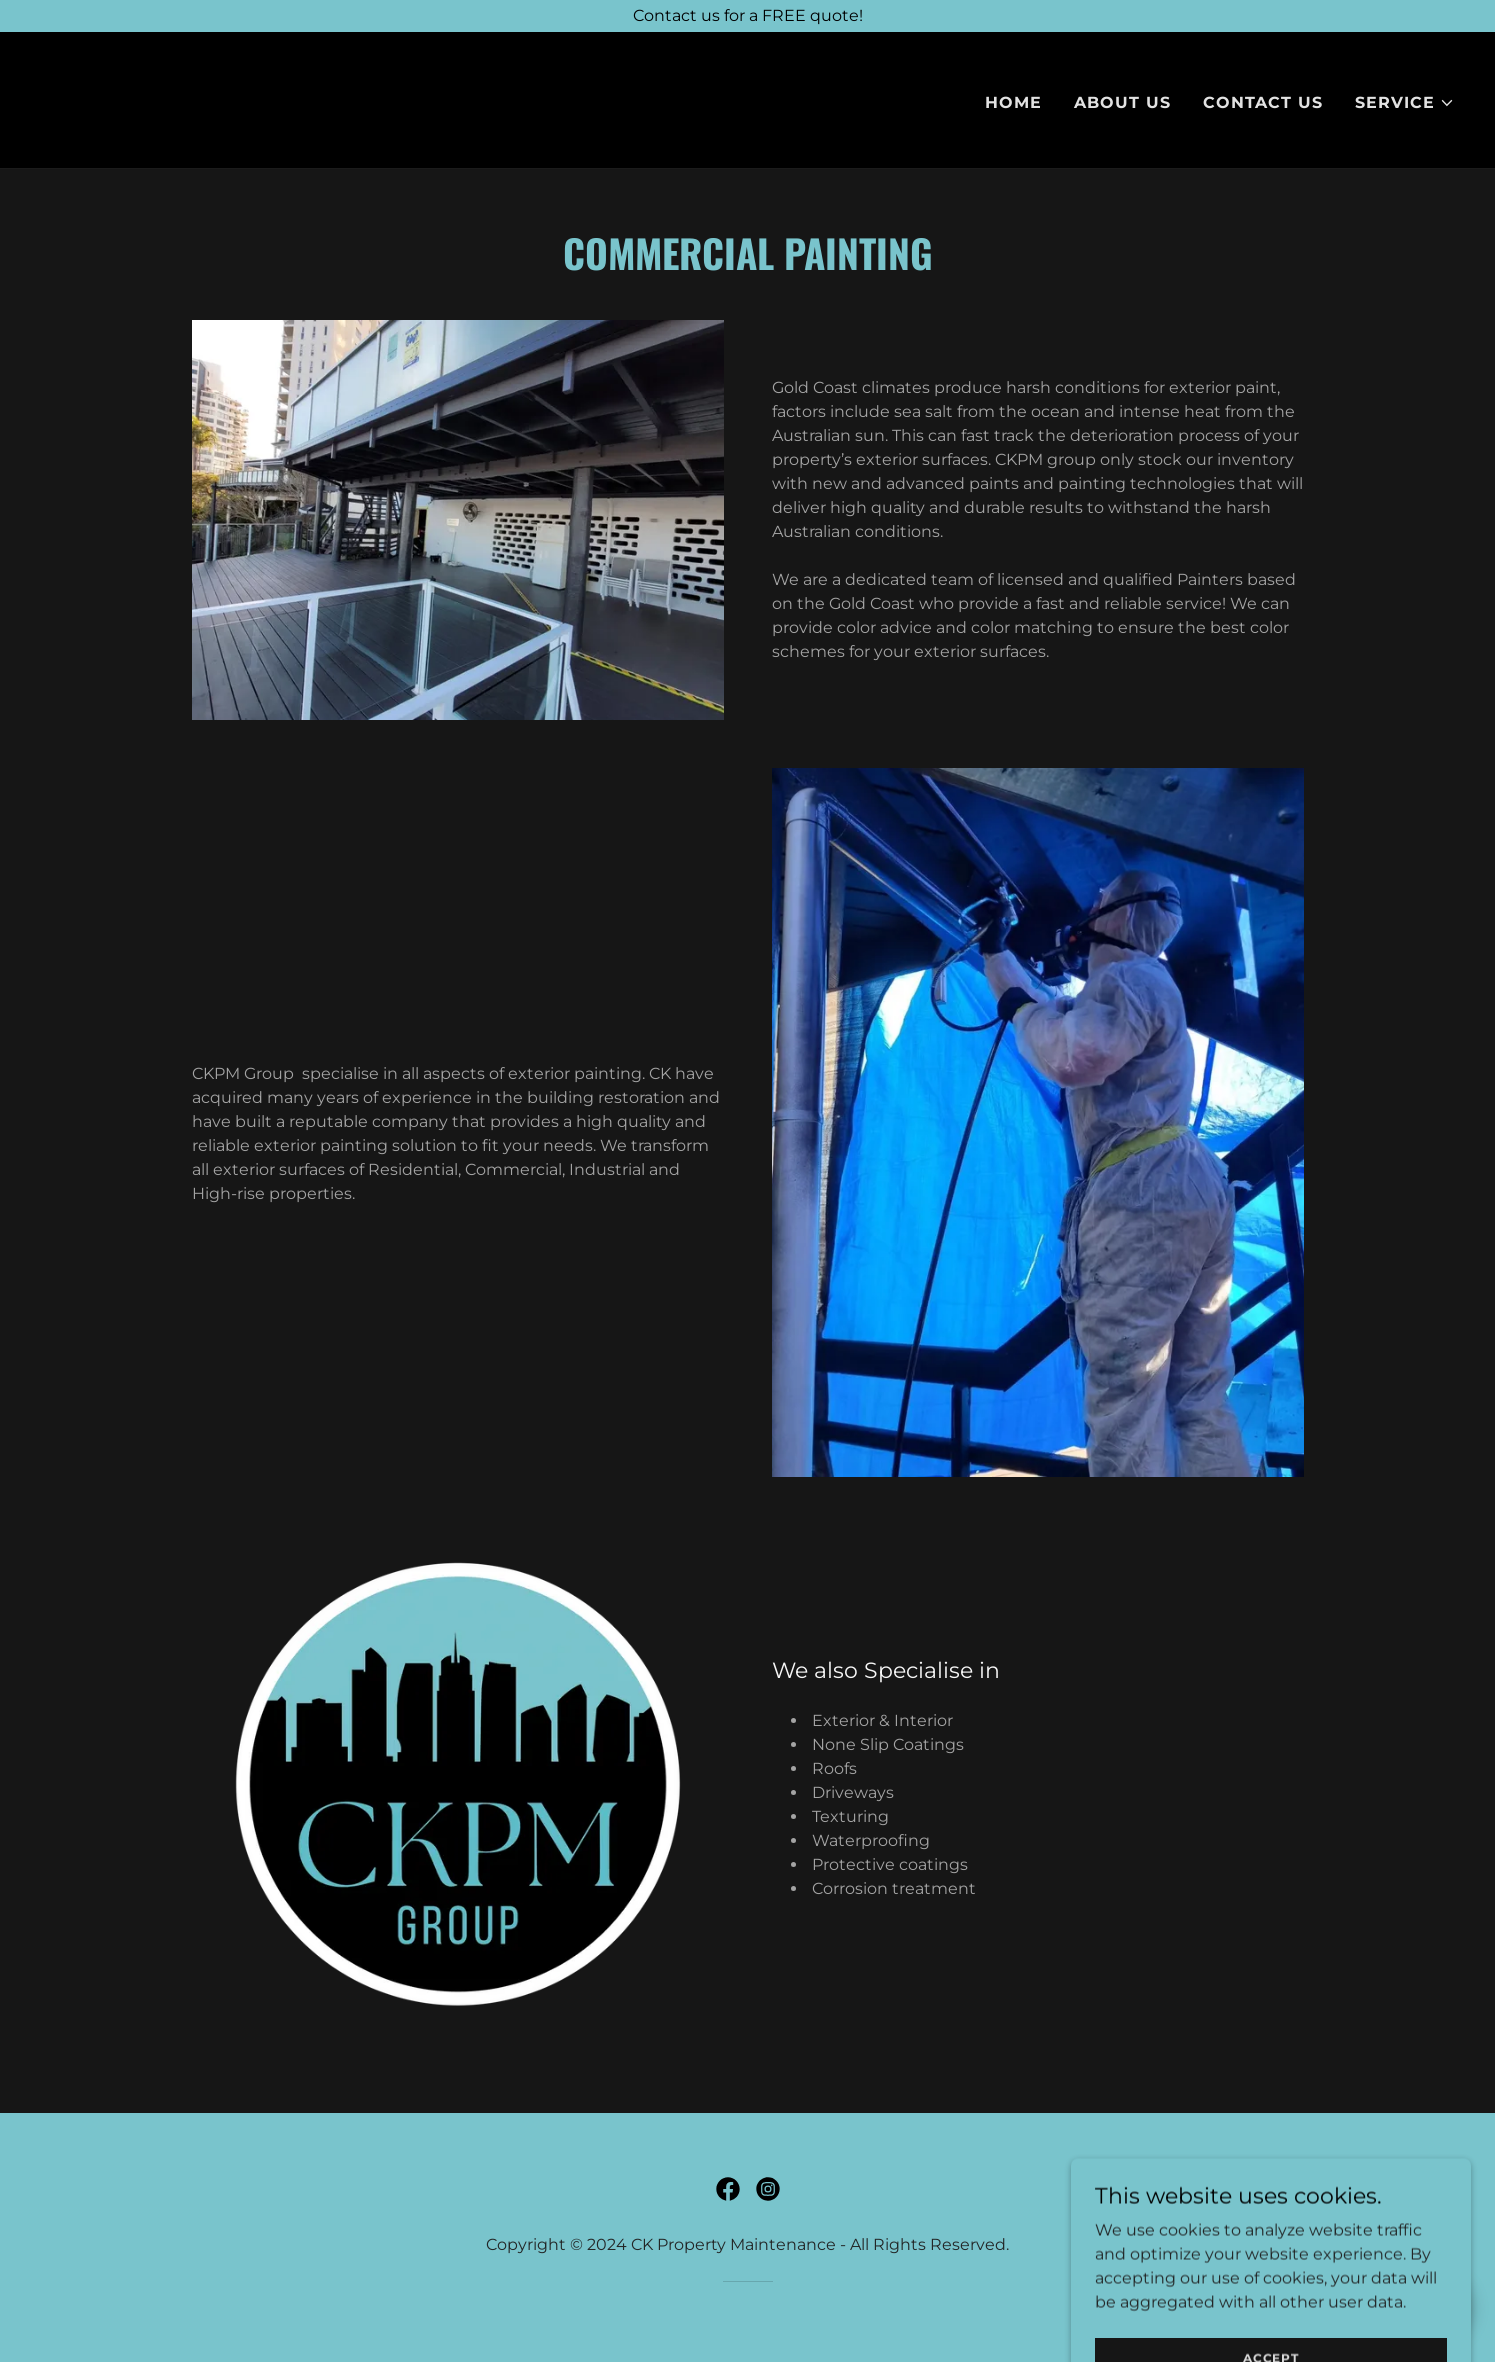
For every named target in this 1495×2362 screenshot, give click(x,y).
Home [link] (1013, 102)
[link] (89, 98)
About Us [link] (1122, 102)
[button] (1405, 103)
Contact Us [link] (1263, 102)
